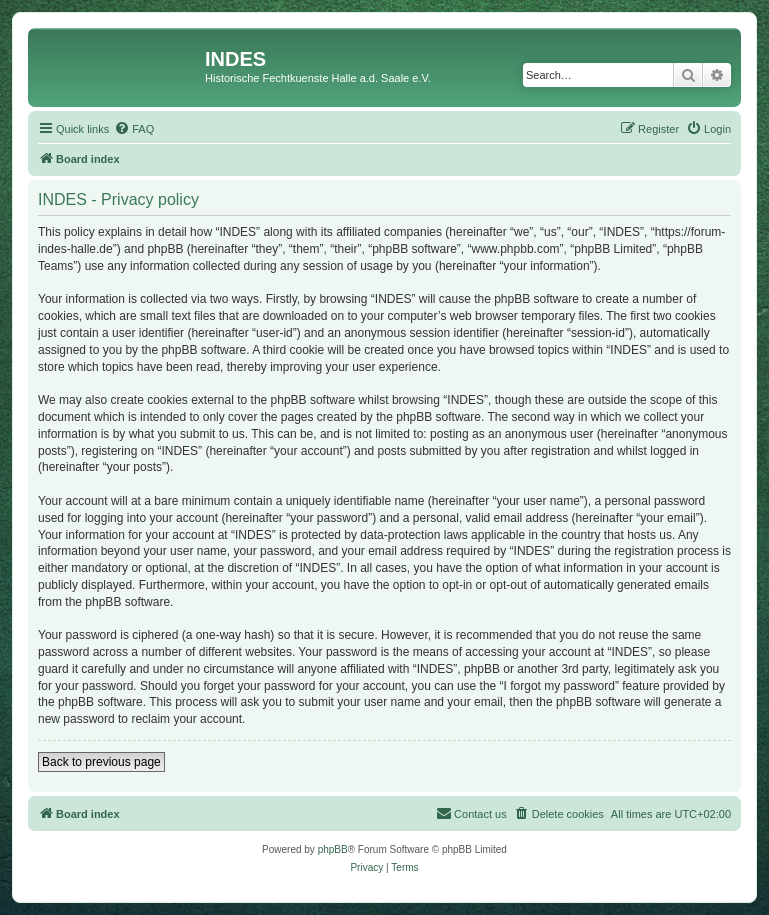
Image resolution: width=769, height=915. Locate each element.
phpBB (333, 849)
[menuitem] (134, 129)
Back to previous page (101, 762)
